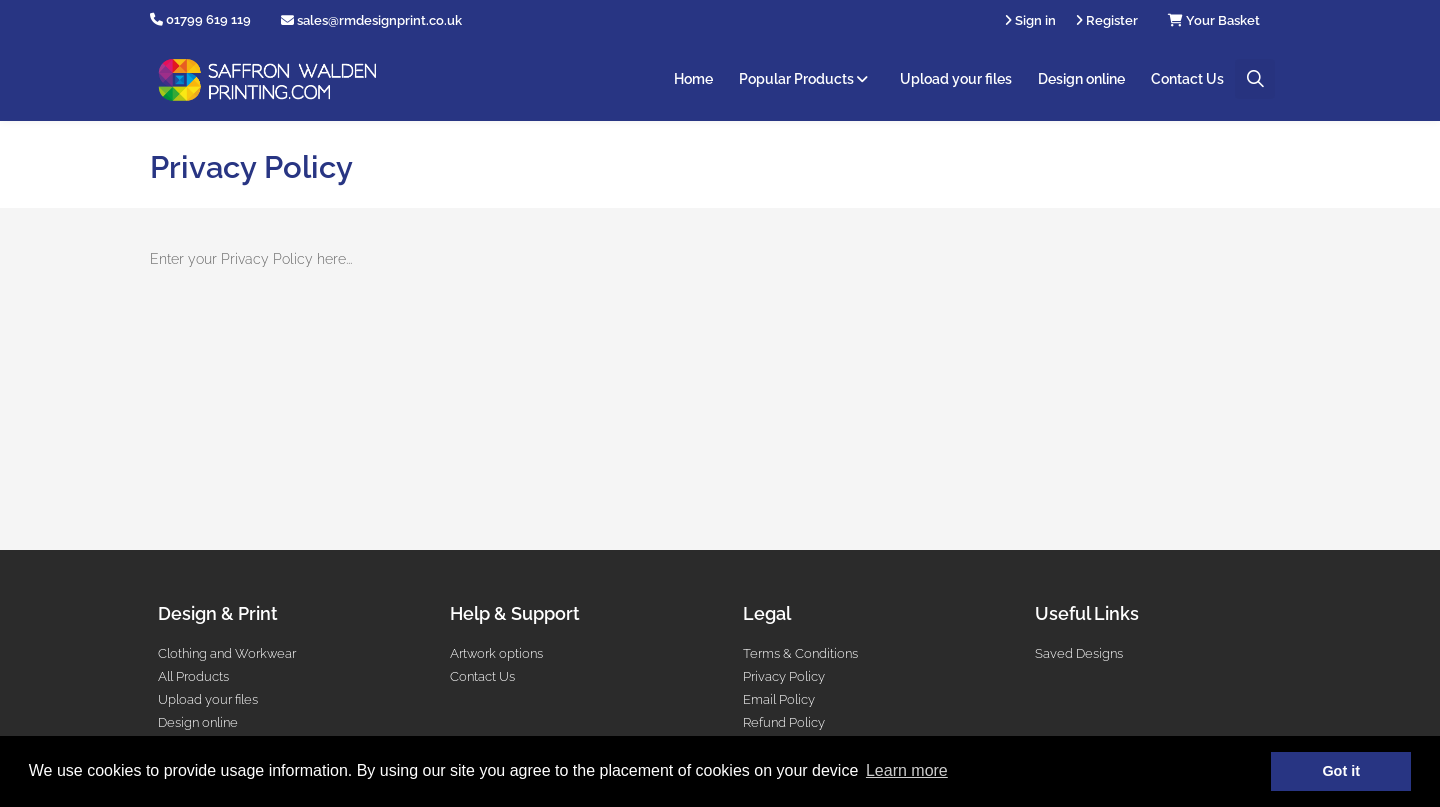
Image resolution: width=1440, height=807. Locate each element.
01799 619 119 (208, 19)
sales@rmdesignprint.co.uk (371, 20)
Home (693, 79)
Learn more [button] (907, 770)
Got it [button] (1341, 771)
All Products (193, 676)
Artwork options (496, 653)
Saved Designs (1079, 653)
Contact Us (1187, 79)
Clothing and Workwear (227, 653)
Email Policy (779, 699)
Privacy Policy (784, 676)
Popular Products (806, 79)
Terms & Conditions (800, 653)
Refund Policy (784, 722)
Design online (1081, 79)
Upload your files (956, 79)
